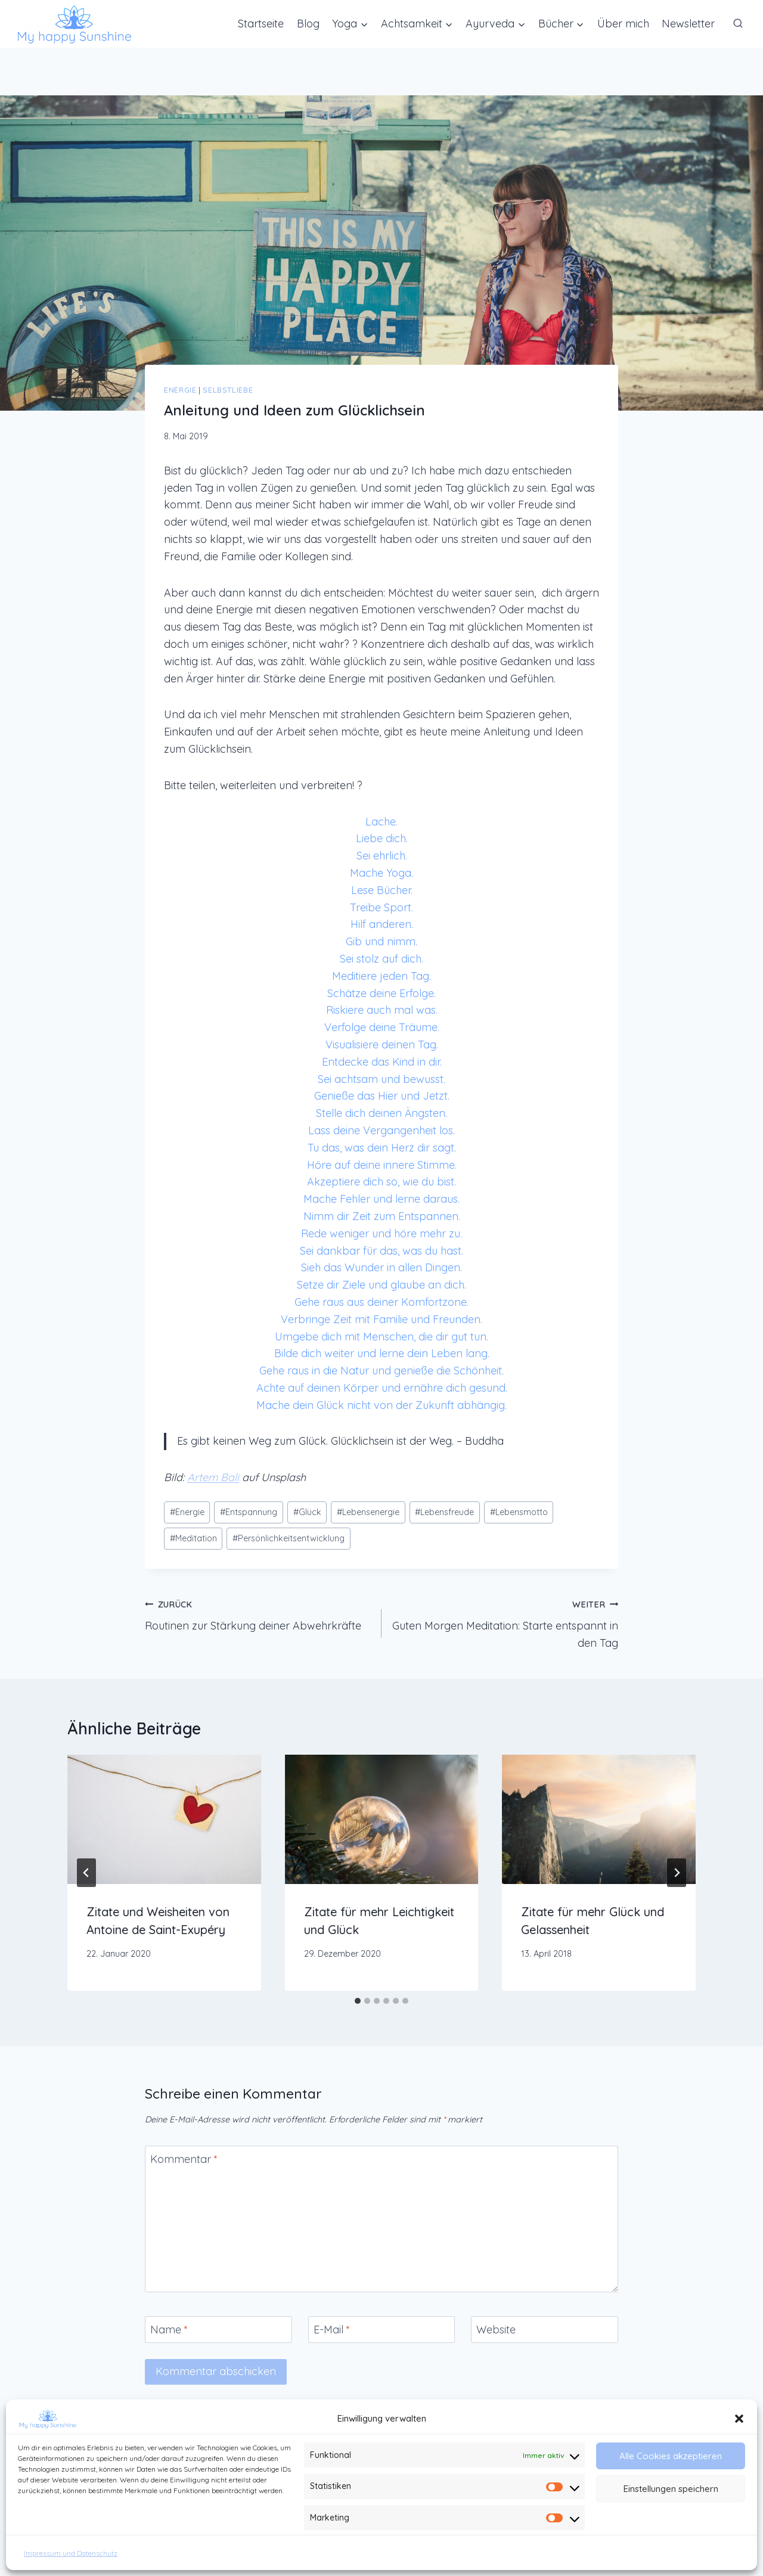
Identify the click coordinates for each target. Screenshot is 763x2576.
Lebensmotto (519, 1512)
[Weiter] (676, 1872)
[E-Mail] (381, 2329)
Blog (308, 23)
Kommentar (184, 2159)
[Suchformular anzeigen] (738, 24)
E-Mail (332, 2330)
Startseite (261, 23)
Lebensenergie (368, 1512)
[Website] (544, 2329)
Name (169, 2330)
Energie (180, 390)
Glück (307, 1512)
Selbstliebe (228, 390)
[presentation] (164, 1819)
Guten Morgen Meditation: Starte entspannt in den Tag (505, 1623)
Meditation (193, 1538)
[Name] (218, 2329)
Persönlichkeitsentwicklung (288, 1538)
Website (496, 2330)
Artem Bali (213, 1477)
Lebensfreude (444, 1512)
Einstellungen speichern (671, 2488)
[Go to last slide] (86, 1872)
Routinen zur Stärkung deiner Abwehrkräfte (258, 1614)
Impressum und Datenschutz (70, 2553)
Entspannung (248, 1512)
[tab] (358, 2001)
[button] (739, 2419)
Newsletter (688, 23)
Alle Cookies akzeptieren (670, 2456)
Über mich (623, 23)
